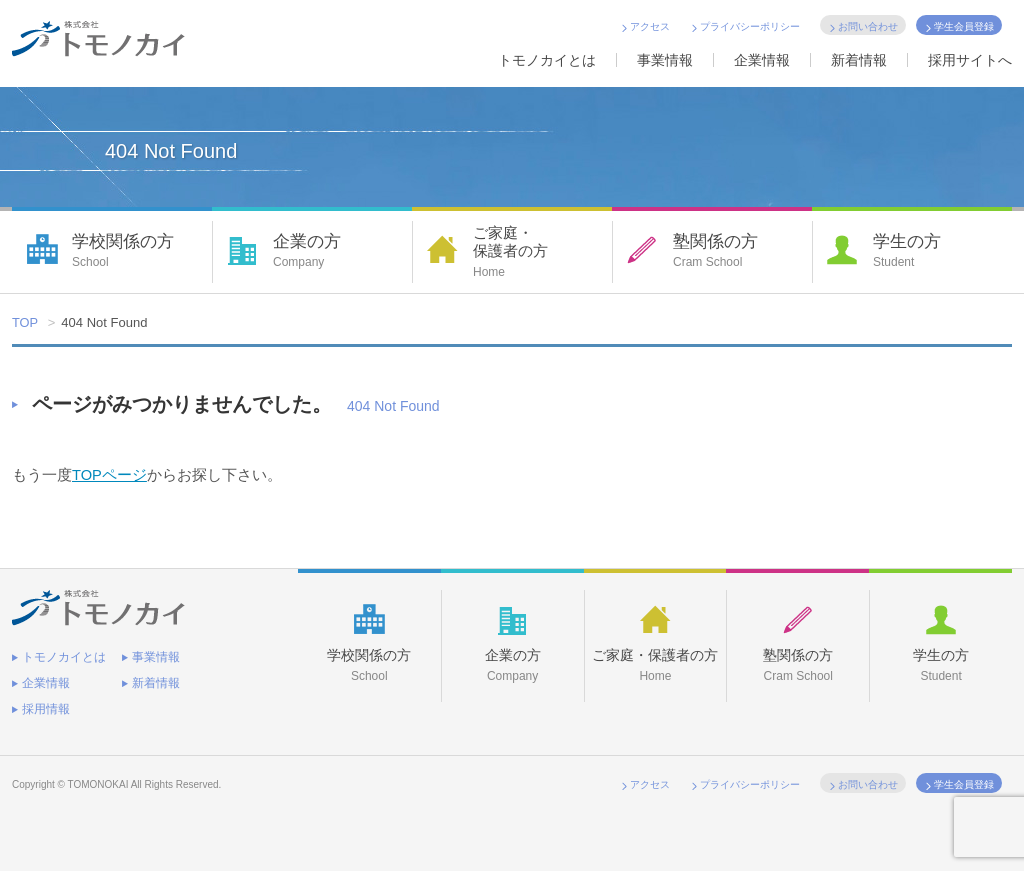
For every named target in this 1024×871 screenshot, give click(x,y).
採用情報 (46, 708)
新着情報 (859, 60)
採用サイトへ (970, 60)
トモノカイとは (547, 60)
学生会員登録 (964, 26)
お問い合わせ (868, 26)
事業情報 (665, 60)
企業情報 (762, 60)
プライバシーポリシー (750, 26)
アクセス (650, 26)
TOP (25, 322)
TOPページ (110, 474)
